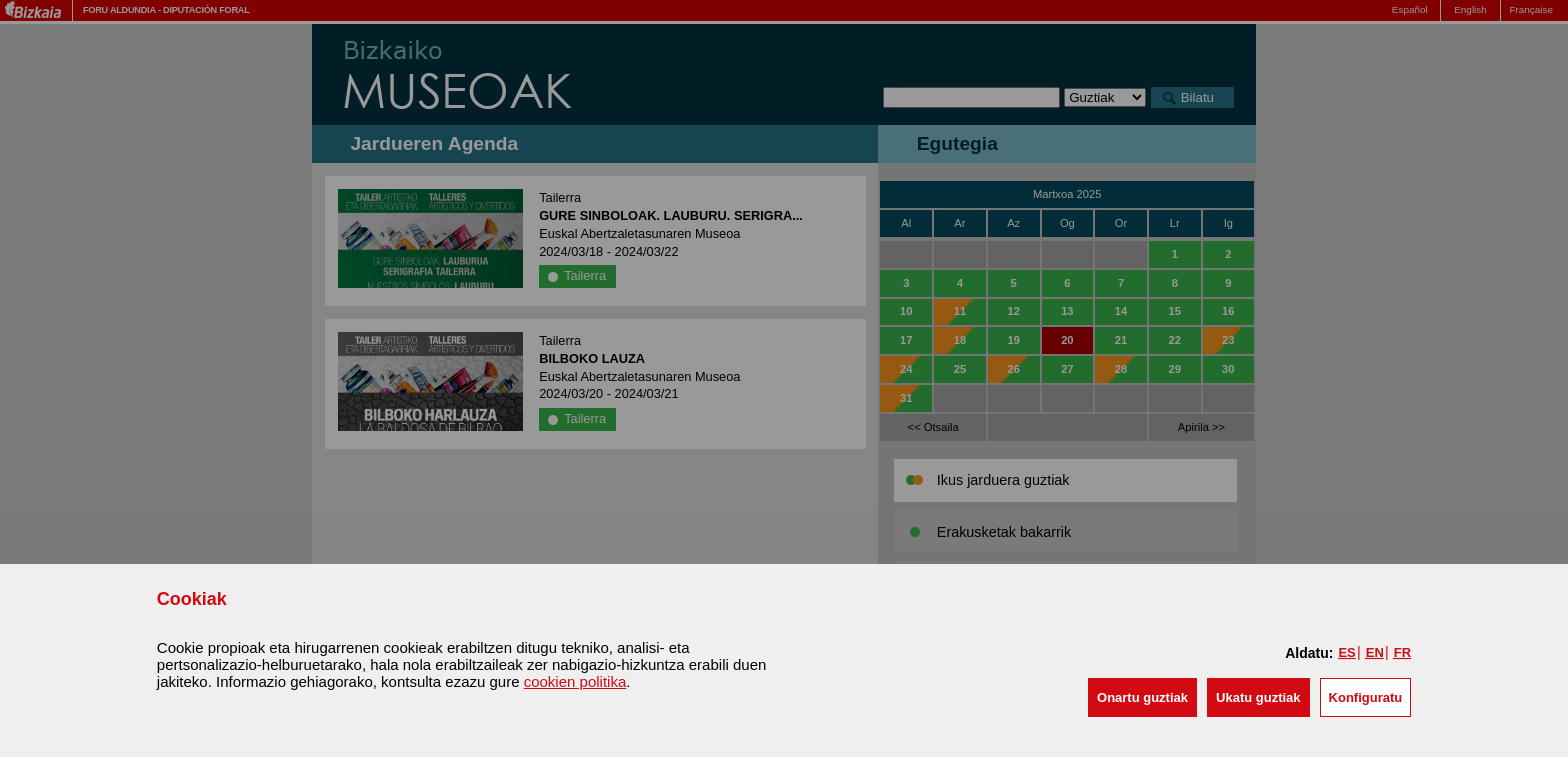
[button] (1142, 697)
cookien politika (575, 681)
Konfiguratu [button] (1366, 697)
